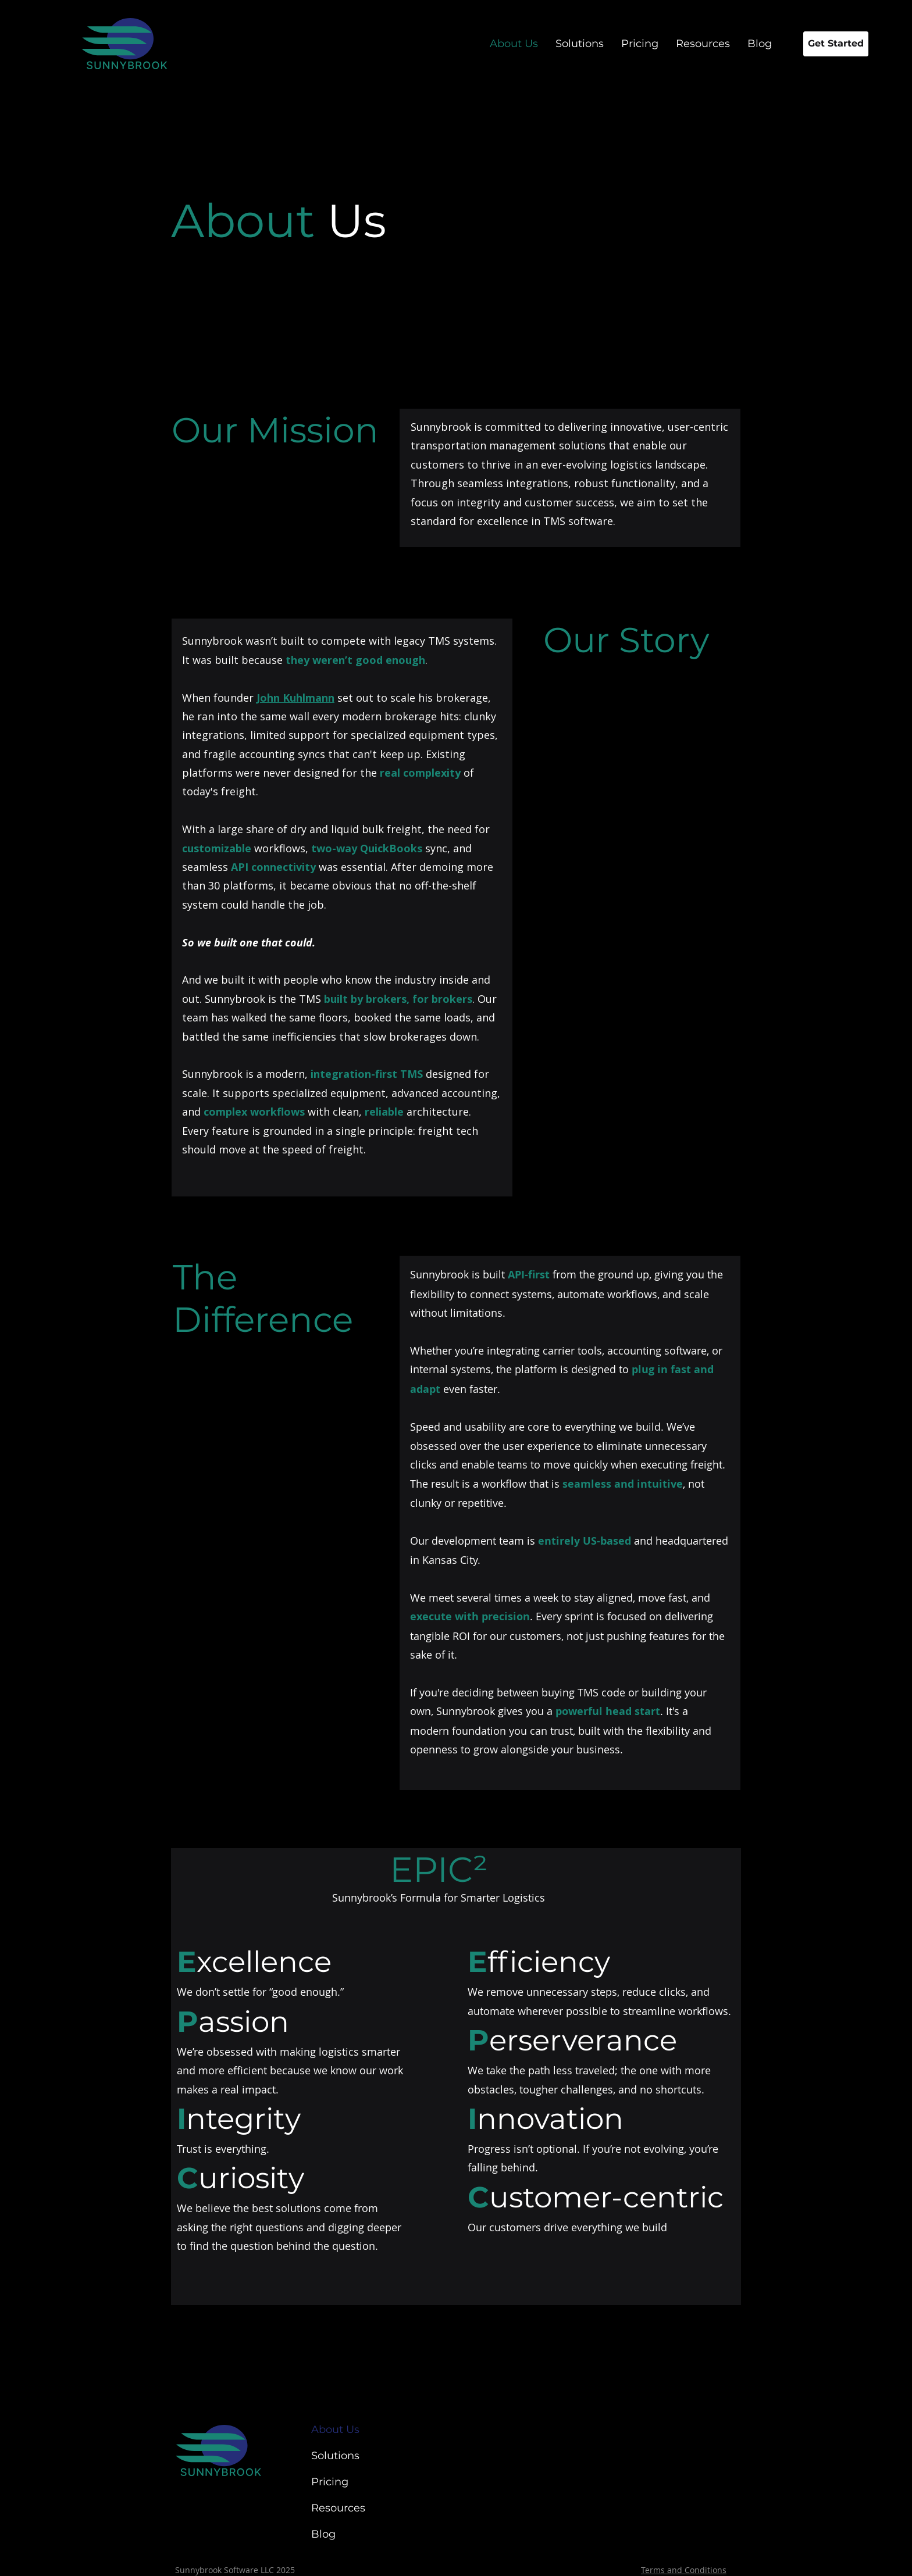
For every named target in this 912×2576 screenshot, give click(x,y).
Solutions (335, 2455)
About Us (335, 2429)
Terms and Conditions (683, 2569)
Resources (338, 2508)
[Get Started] (835, 43)
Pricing (329, 2481)
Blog (323, 2534)
